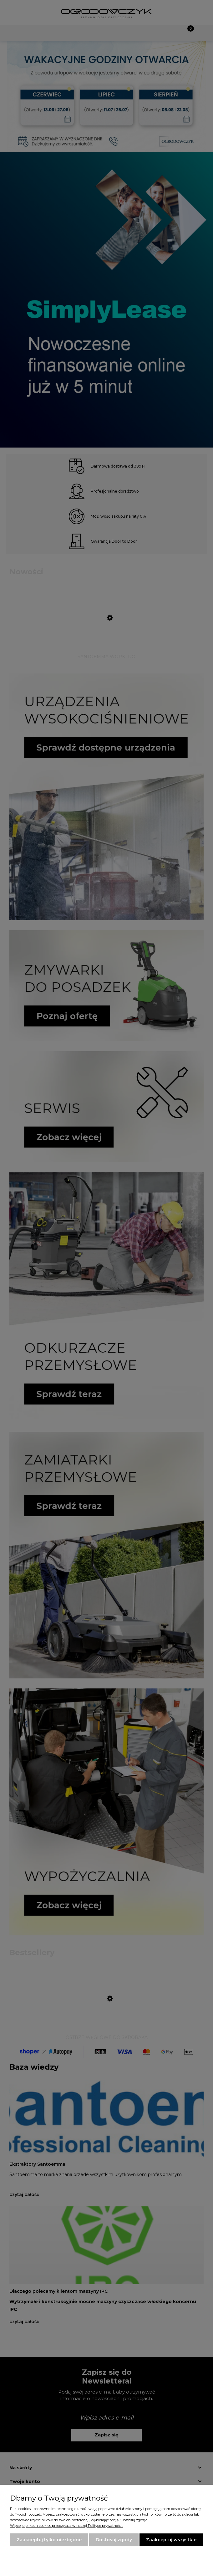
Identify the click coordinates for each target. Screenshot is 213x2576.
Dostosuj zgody (114, 2540)
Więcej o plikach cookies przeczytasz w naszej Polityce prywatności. (66, 2525)
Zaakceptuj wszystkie (171, 2540)
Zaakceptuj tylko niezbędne (49, 2540)
